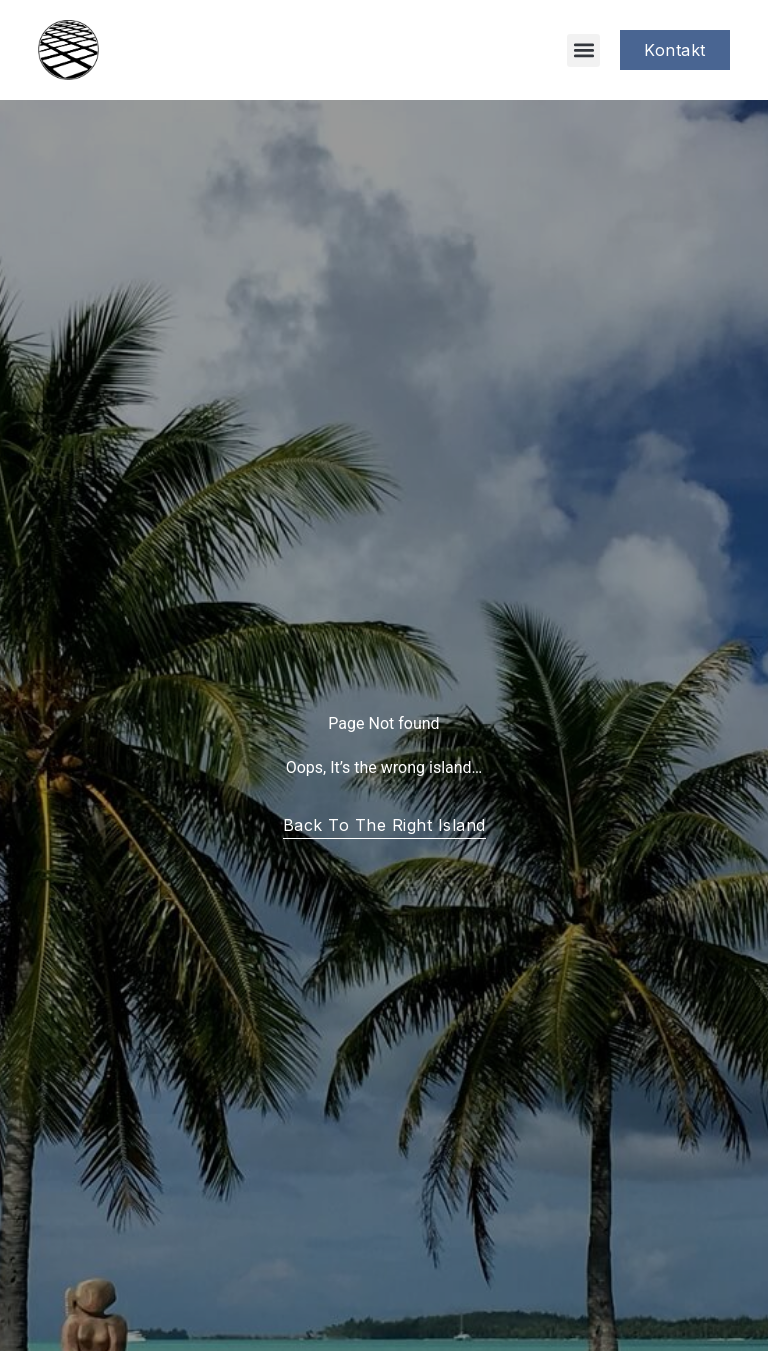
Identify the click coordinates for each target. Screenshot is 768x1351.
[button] (583, 50)
